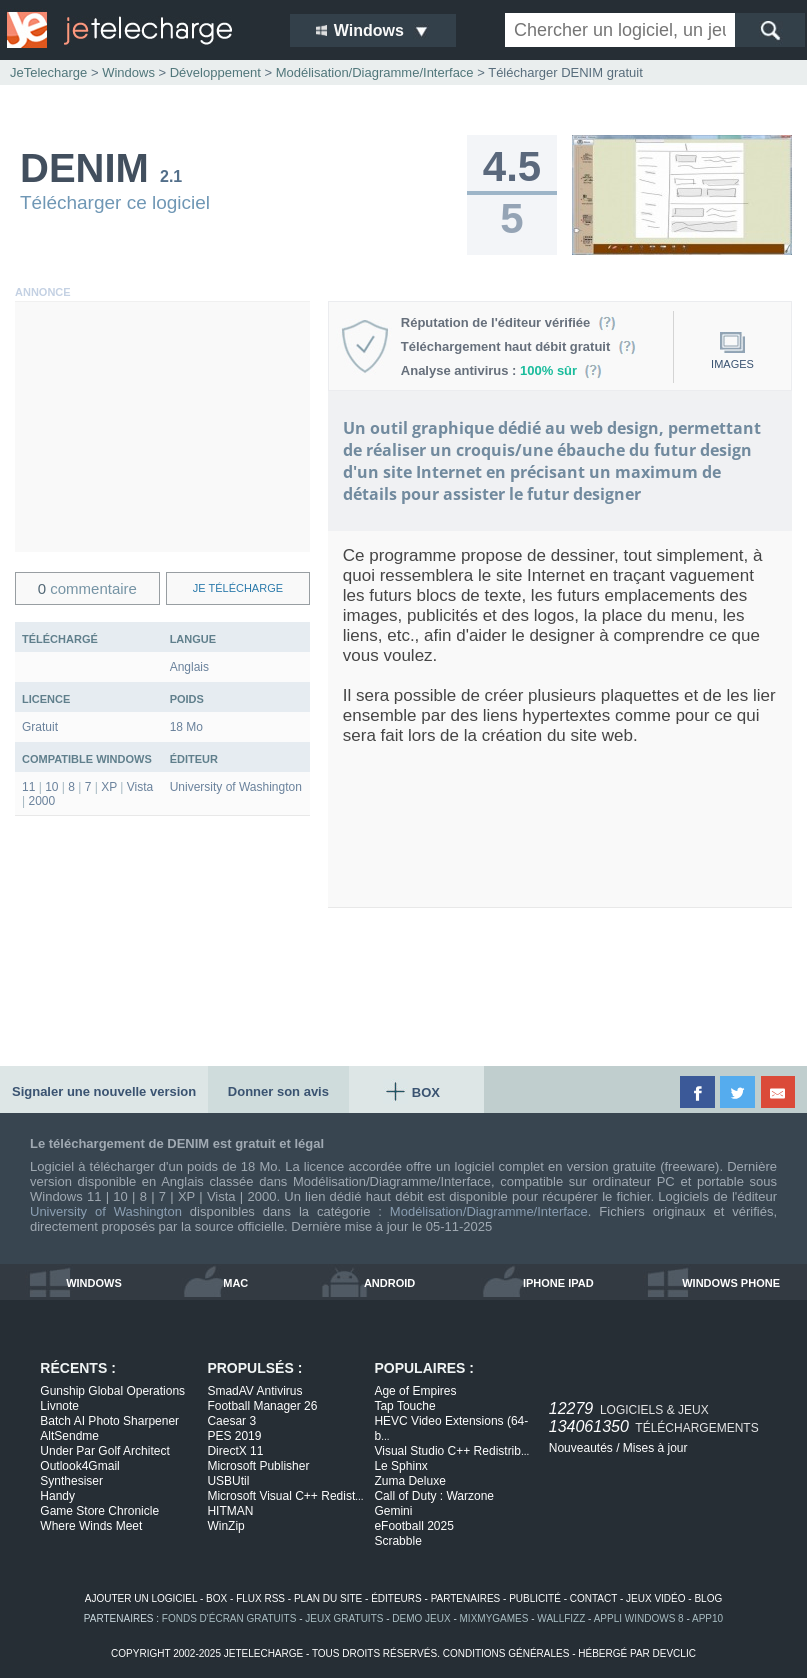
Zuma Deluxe (409, 1481)
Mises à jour (655, 1448)
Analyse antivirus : (502, 370)
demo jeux (421, 1618)
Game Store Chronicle (99, 1511)
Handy (57, 1496)
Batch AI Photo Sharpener (109, 1421)
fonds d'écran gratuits (229, 1618)
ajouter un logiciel (141, 1598)
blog (708, 1598)
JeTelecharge (48, 72)
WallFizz (561, 1618)
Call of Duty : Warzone (434, 1496)
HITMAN (230, 1511)
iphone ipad (558, 1283)
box (216, 1598)
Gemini (393, 1511)
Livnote (59, 1406)
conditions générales (506, 1653)
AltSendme (69, 1436)
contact (593, 1598)
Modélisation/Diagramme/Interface (489, 1211)
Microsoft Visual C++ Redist (285, 1496)
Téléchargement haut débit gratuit (518, 346)
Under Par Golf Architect (104, 1451)
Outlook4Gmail (79, 1466)
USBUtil (228, 1481)
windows (94, 1283)
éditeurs (396, 1598)
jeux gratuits (344, 1618)
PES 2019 (234, 1436)
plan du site (328, 1598)
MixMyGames (494, 1618)
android (389, 1283)
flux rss (260, 1598)
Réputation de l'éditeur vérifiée (508, 322)
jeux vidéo (655, 1598)
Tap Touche (404, 1406)
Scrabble (397, 1541)
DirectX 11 (235, 1451)
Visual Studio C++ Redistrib (451, 1451)
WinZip (225, 1526)
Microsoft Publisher (258, 1466)
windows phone (731, 1283)
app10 (707, 1618)
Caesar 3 (231, 1421)
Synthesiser (71, 1481)
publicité (535, 1598)
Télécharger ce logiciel (115, 202)
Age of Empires (415, 1391)
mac (235, 1283)
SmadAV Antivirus (254, 1391)
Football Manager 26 (262, 1406)
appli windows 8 (639, 1618)
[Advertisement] (162, 427)
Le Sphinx (400, 1466)
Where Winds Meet (91, 1526)
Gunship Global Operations (112, 1391)
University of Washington (106, 1211)
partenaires (466, 1598)
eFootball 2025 (413, 1526)
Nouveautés (581, 1448)
